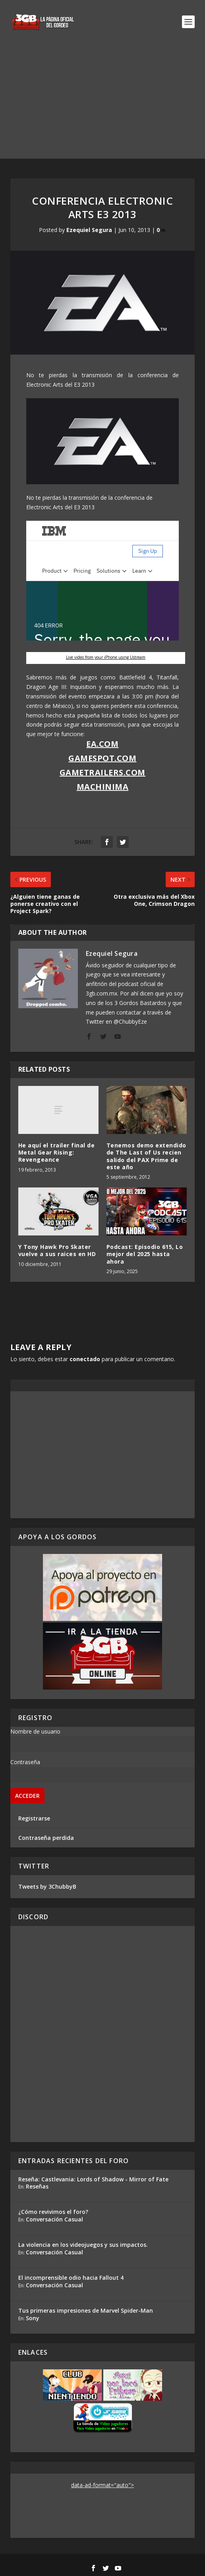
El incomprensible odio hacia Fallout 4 (71, 2277)
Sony (32, 2318)
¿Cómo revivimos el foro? (53, 2211)
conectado (85, 1359)
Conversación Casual (54, 2219)
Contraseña (25, 1762)
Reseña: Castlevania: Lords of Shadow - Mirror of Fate (93, 2179)
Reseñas (37, 2186)
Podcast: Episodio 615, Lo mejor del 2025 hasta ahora (144, 1254)
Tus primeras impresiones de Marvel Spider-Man (85, 2310)
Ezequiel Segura (89, 230)
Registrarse (34, 1818)
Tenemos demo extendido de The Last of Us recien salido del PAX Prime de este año (146, 1156)
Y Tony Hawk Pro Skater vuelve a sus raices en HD (57, 1250)
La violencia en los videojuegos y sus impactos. (83, 2244)
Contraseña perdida (46, 1837)
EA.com (102, 743)
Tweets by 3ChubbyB (47, 1886)
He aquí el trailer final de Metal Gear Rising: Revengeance (56, 1152)
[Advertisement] (102, 103)
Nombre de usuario (35, 1731)
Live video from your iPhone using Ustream (105, 657)
